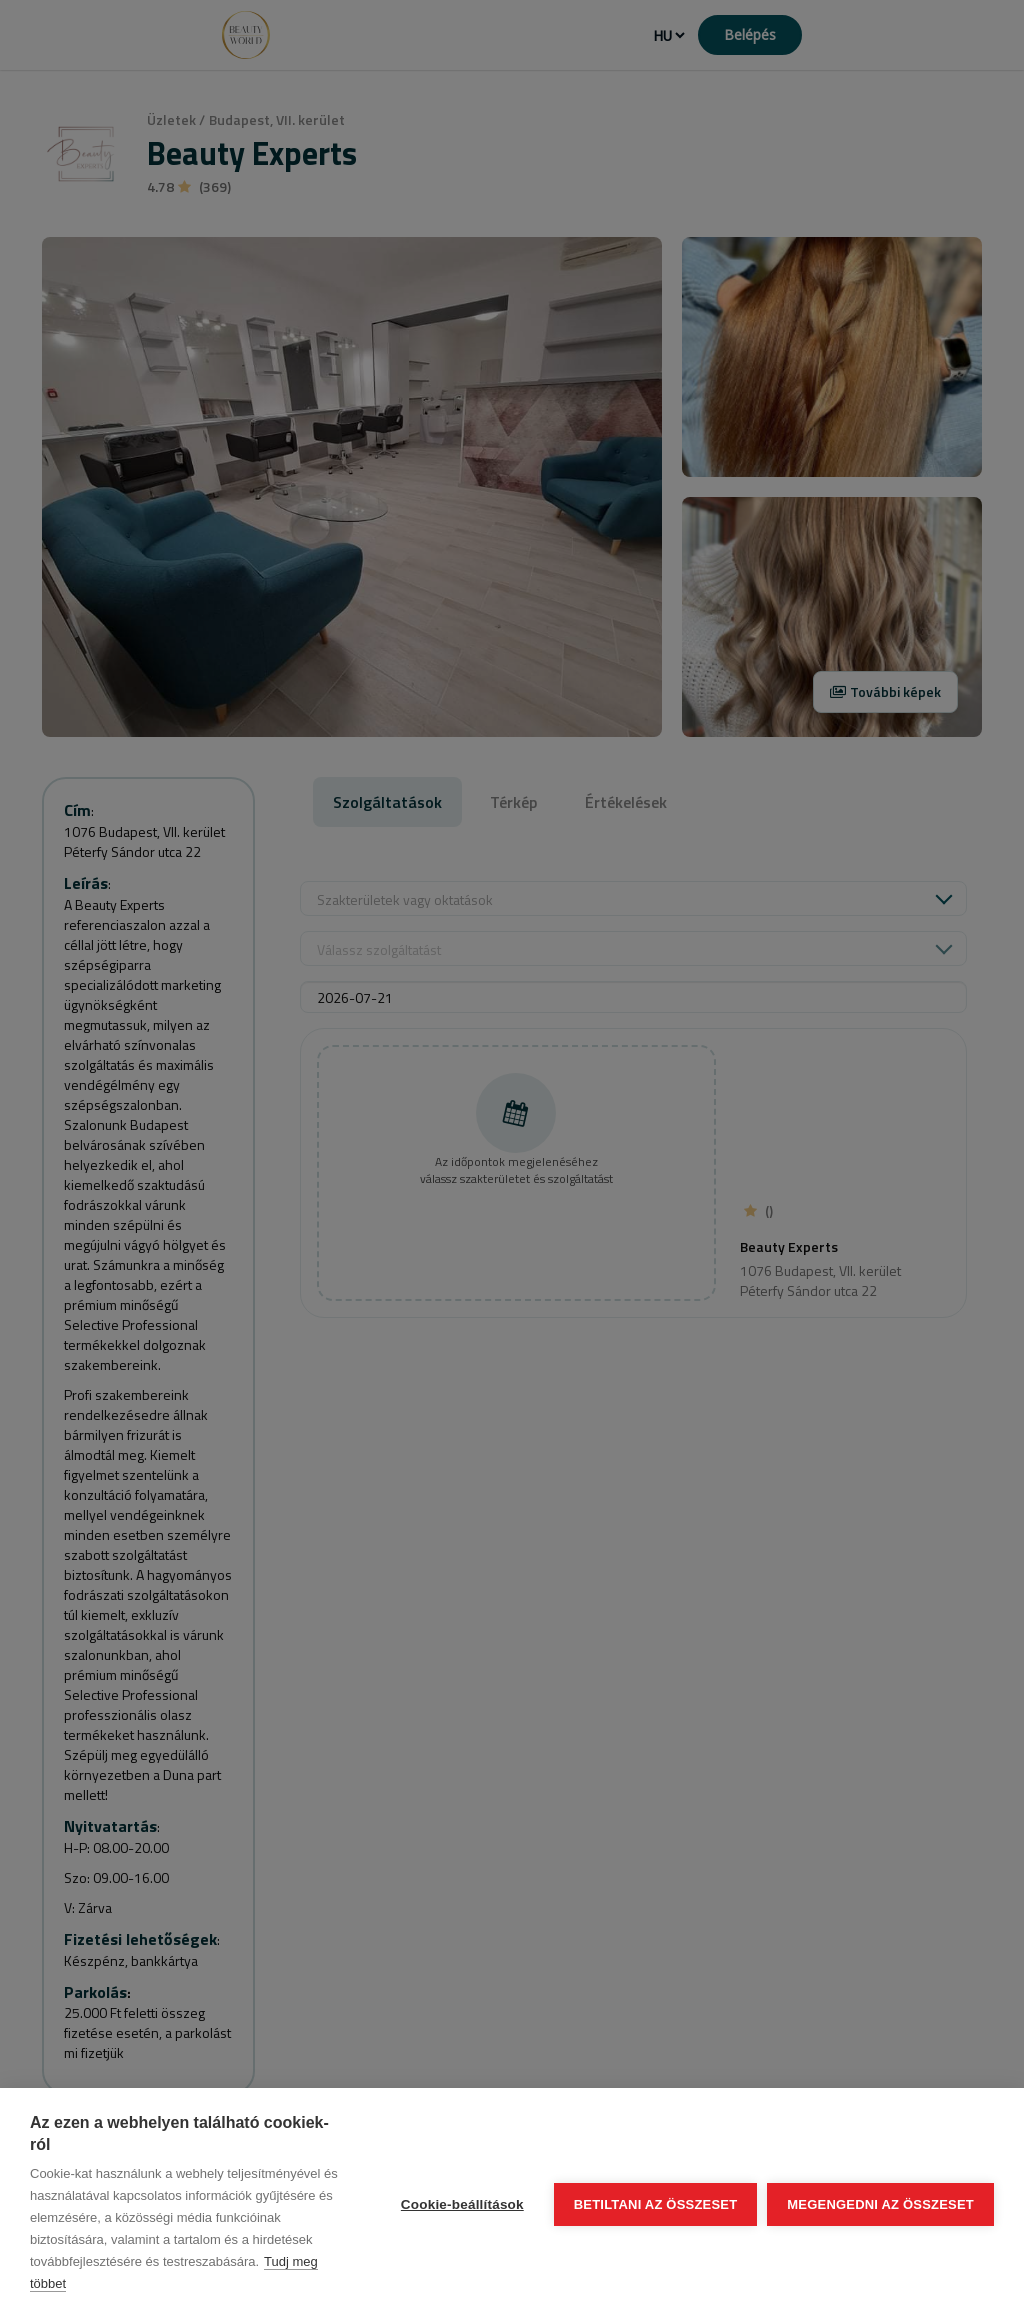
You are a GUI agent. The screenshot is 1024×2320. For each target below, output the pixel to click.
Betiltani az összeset (656, 2204)
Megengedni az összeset (880, 2204)
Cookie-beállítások (462, 2204)
